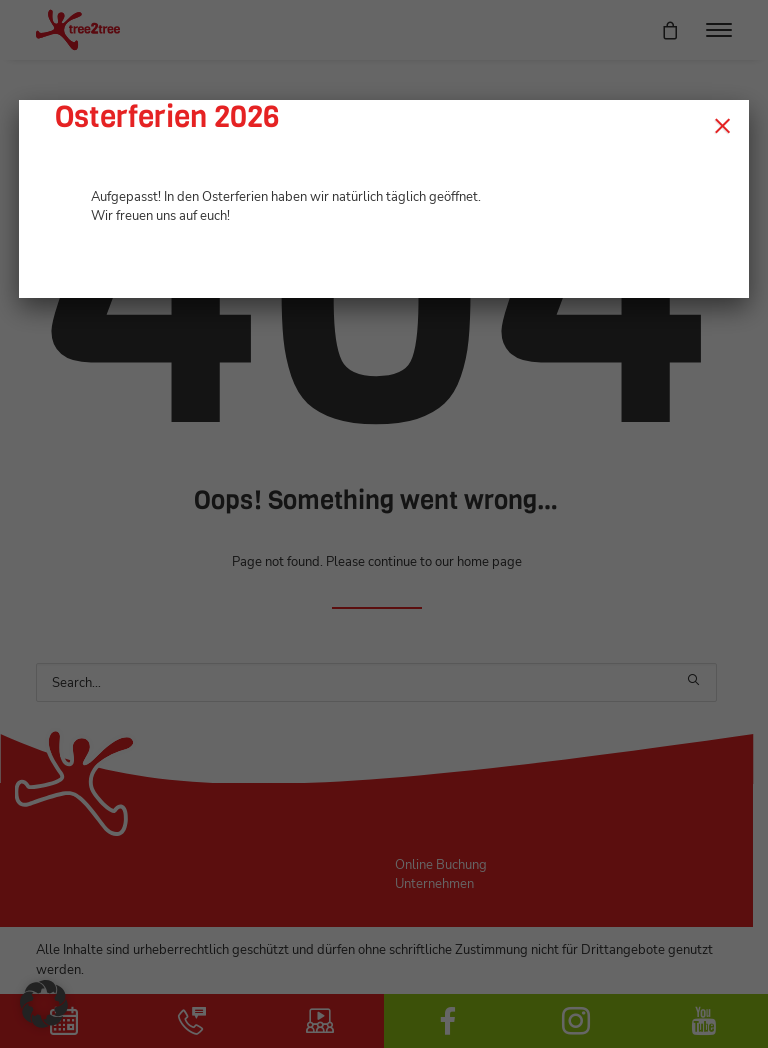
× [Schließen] (722, 125)
